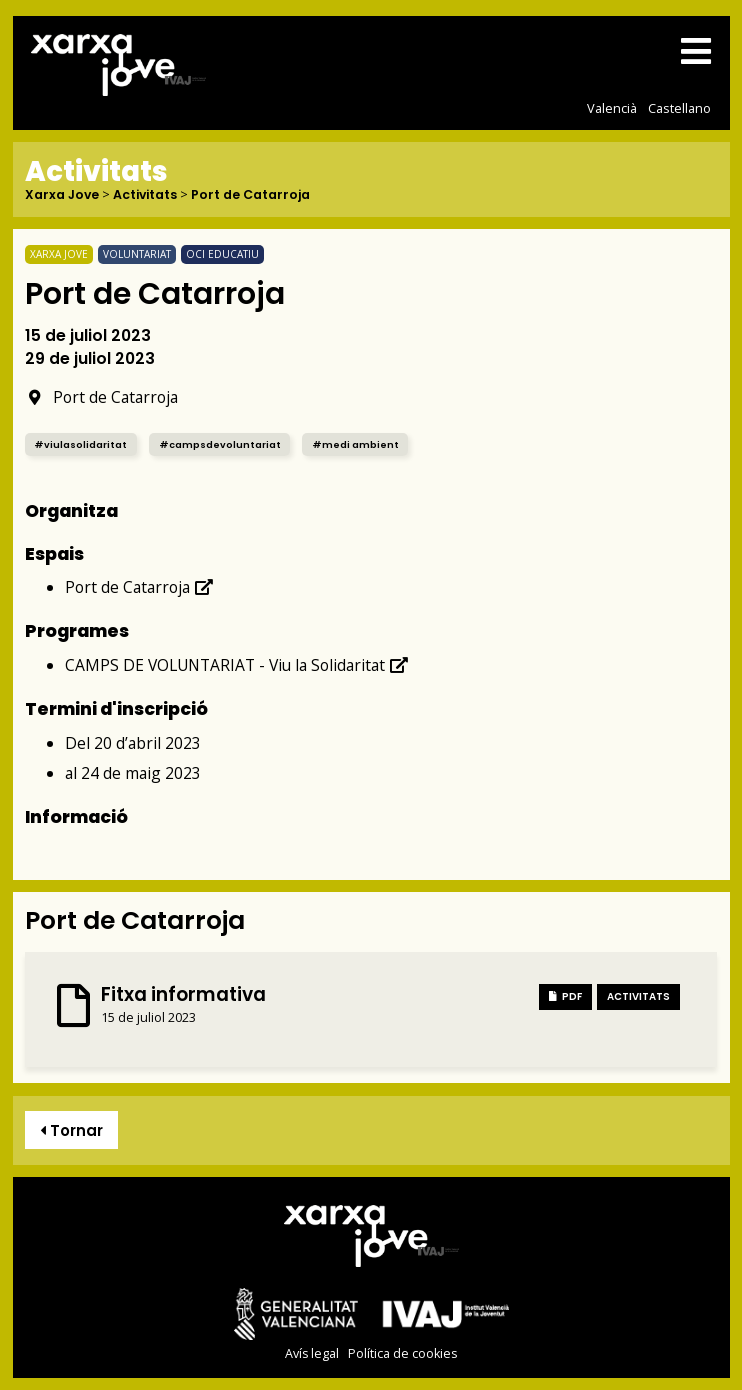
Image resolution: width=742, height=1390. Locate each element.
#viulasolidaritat (80, 444)
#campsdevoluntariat (220, 444)
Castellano (679, 108)
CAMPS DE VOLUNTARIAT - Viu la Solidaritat (237, 665)
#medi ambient (355, 444)
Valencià (612, 108)
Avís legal (312, 1353)
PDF (565, 996)
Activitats (145, 195)
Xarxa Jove (62, 195)
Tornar (71, 1130)
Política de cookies (402, 1353)
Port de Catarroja (250, 195)
